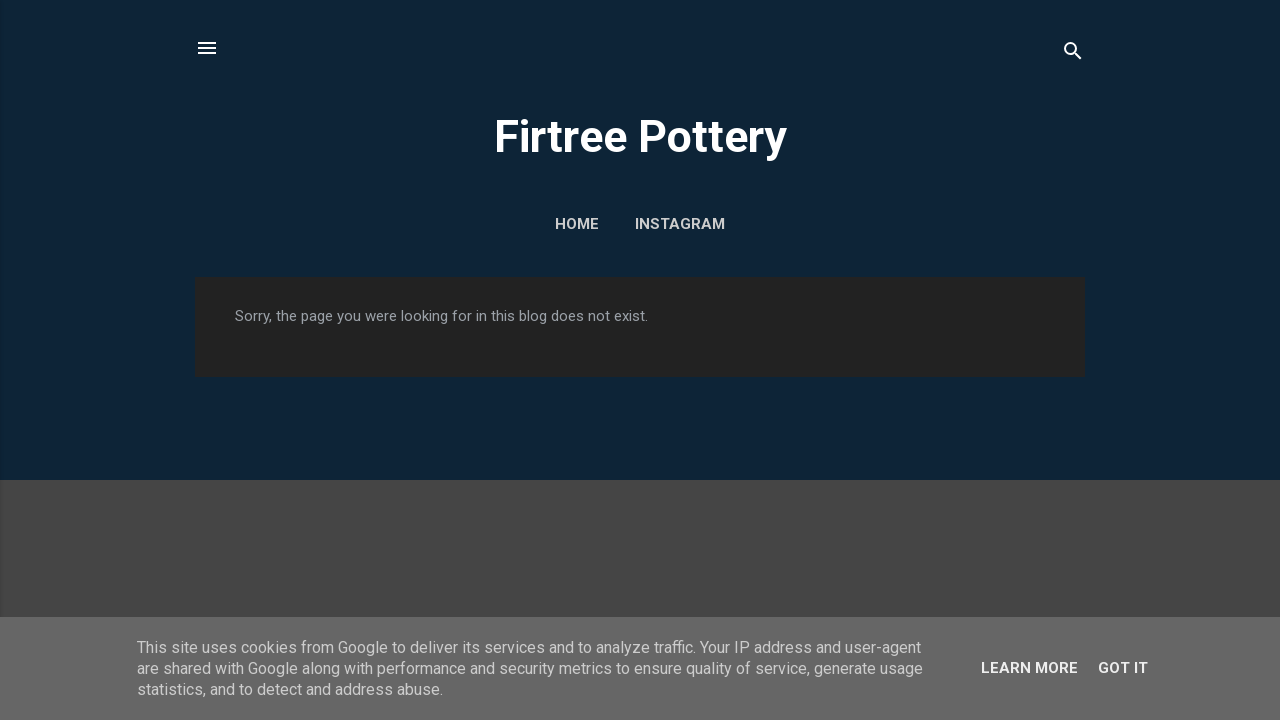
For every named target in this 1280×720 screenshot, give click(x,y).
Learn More (1029, 668)
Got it (1123, 668)
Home (577, 224)
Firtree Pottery (640, 136)
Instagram (680, 224)
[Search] (1073, 54)
